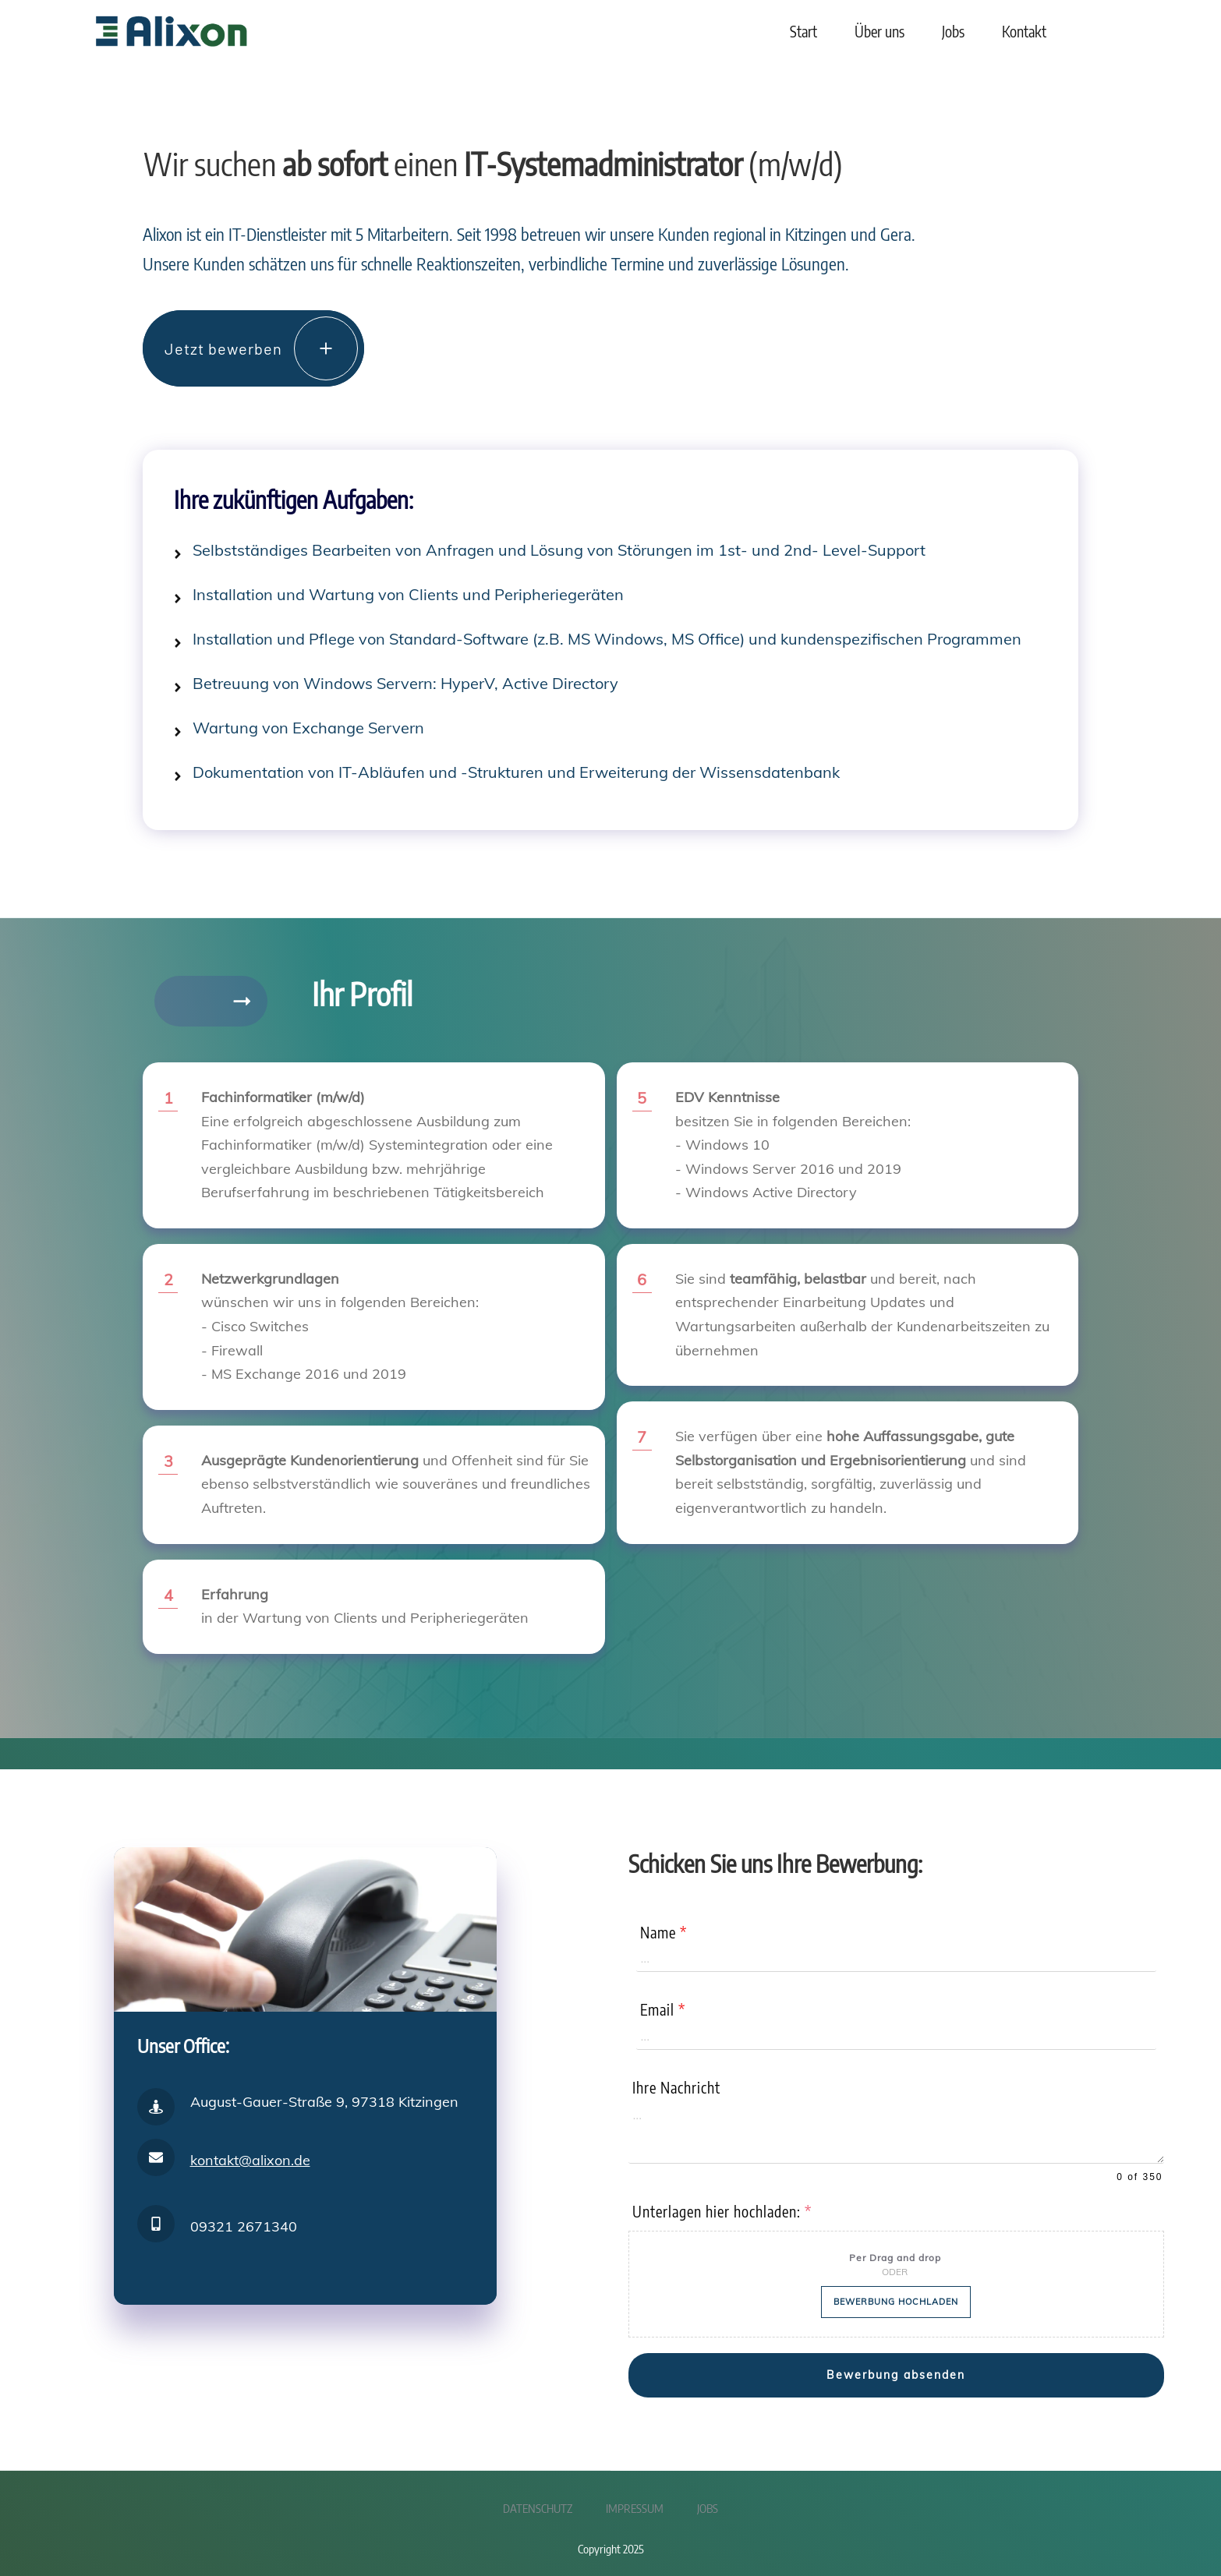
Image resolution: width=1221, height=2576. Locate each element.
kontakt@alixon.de (250, 2153)
